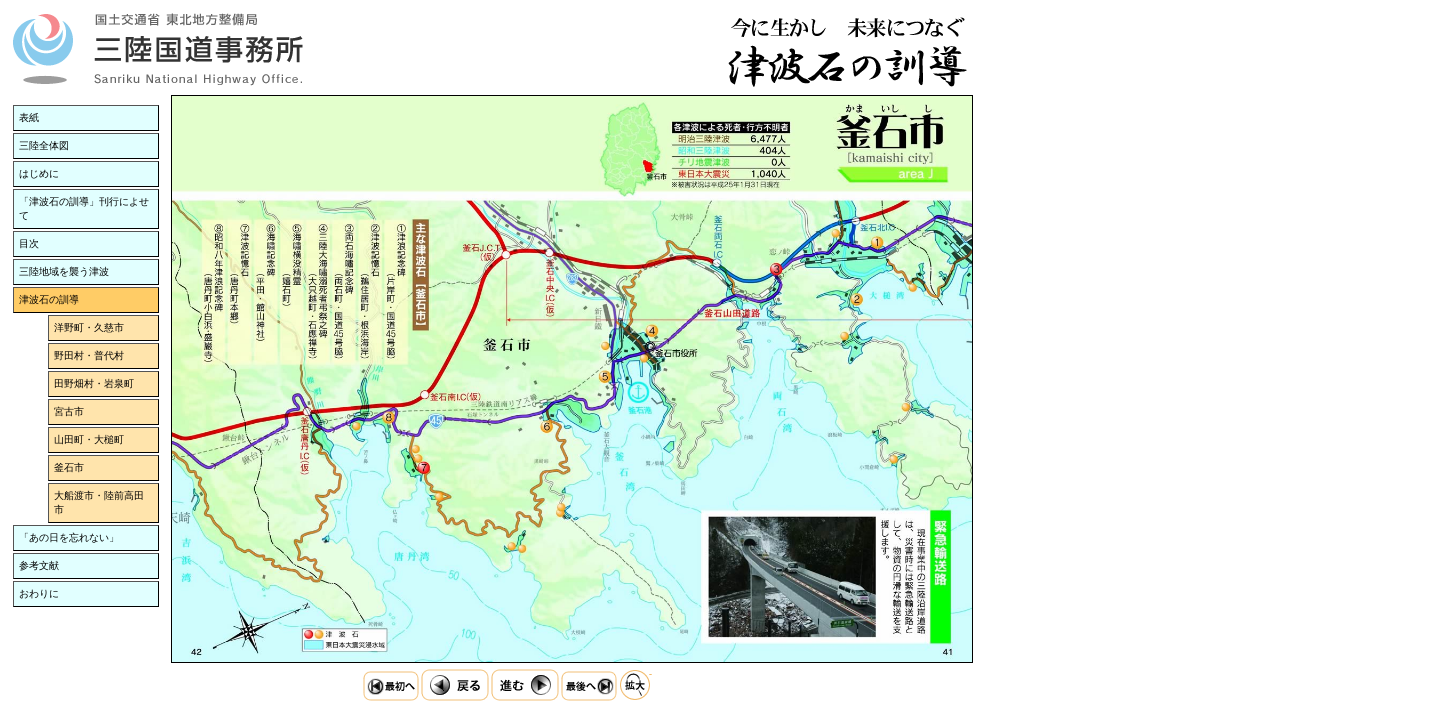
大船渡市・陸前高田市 (99, 502)
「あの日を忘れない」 (69, 537)
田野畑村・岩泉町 (94, 383)
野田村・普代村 (89, 355)
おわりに (39, 593)
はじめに (39, 173)
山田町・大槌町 (89, 439)
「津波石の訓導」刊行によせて (84, 208)
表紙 (29, 117)
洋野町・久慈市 (89, 327)
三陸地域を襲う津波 (64, 271)
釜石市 (69, 467)
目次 (29, 243)
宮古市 (69, 411)
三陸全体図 (44, 145)
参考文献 (39, 565)
